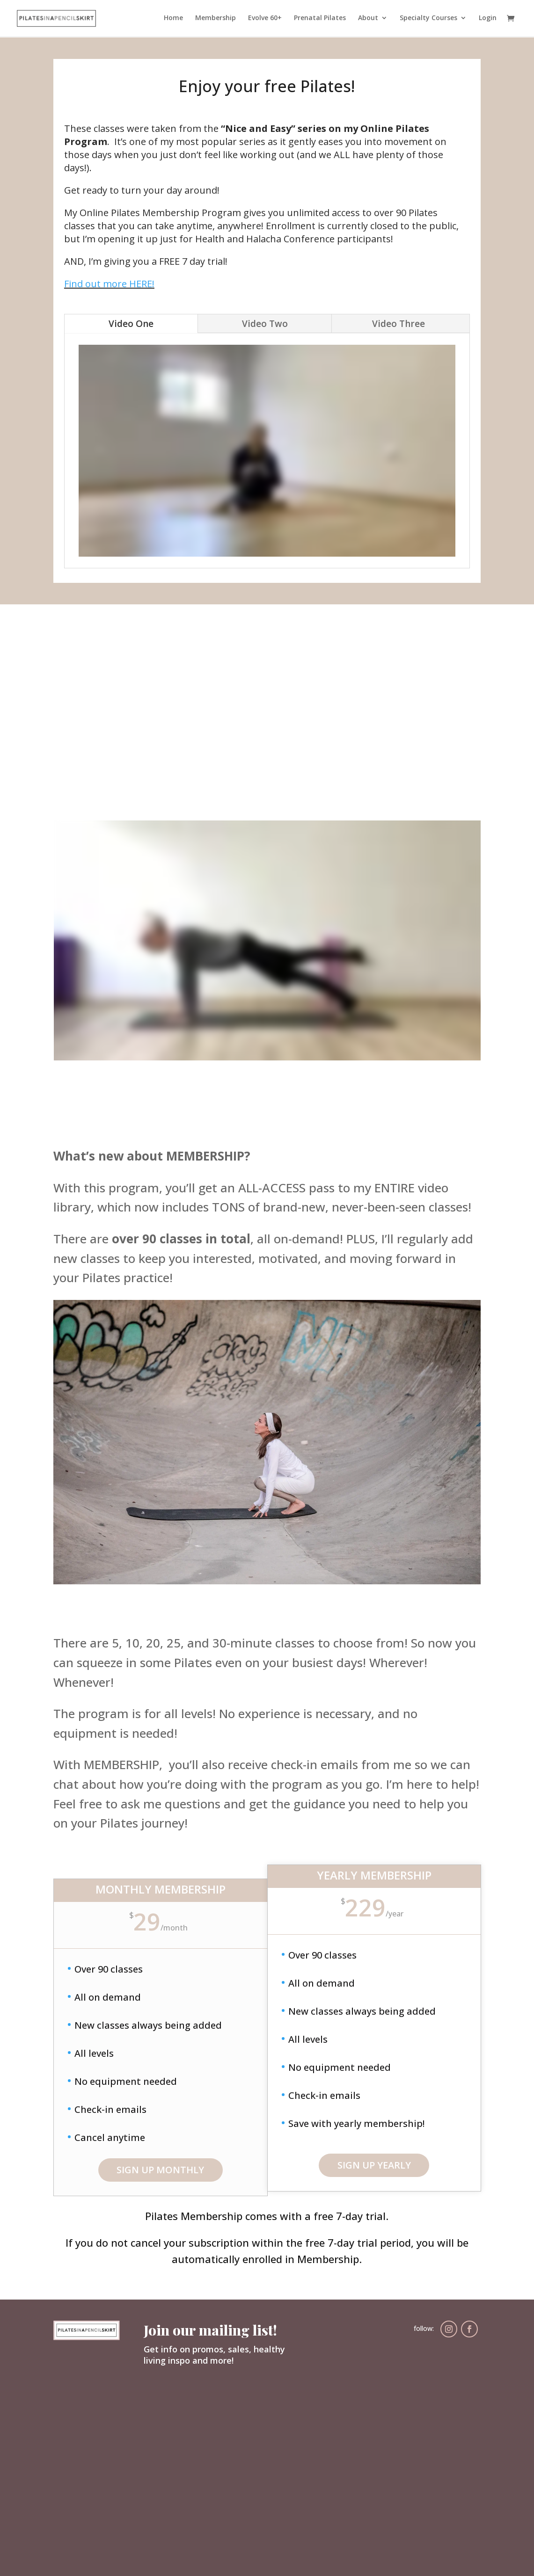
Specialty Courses (428, 19)
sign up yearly (374, 2165)
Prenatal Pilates (320, 19)
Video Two (265, 324)
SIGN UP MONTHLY (160, 2169)
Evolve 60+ (265, 19)
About (368, 19)
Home (173, 19)
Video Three (398, 324)
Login (488, 19)
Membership (215, 19)
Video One (131, 324)
